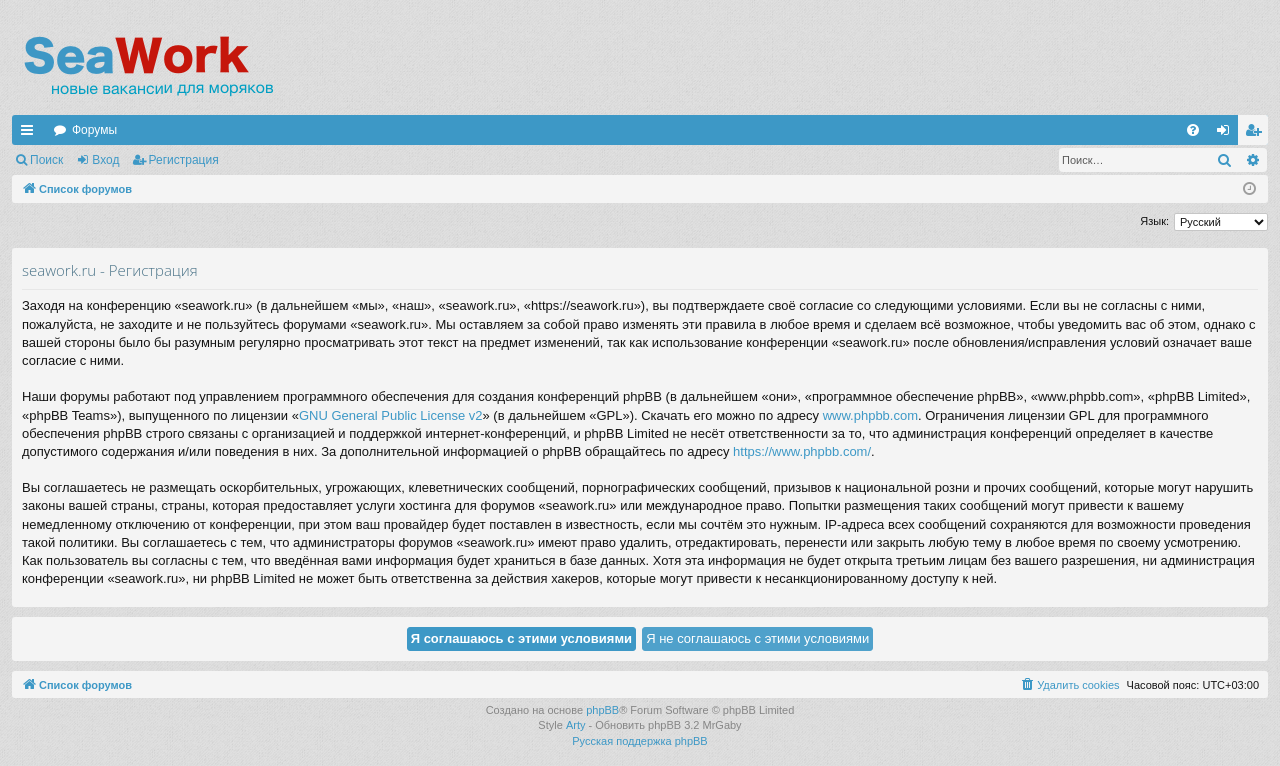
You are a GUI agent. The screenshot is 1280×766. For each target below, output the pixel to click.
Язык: (1154, 221)
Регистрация (184, 160)
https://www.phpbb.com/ (802, 451)
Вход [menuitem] (1227, 134)
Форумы (94, 130)
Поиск (46, 160)
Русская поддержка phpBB (639, 741)
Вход (105, 160)
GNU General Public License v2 (391, 415)
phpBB (602, 710)
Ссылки (31, 134)
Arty (576, 725)
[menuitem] (1193, 130)
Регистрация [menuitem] (1257, 134)
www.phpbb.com (870, 415)
